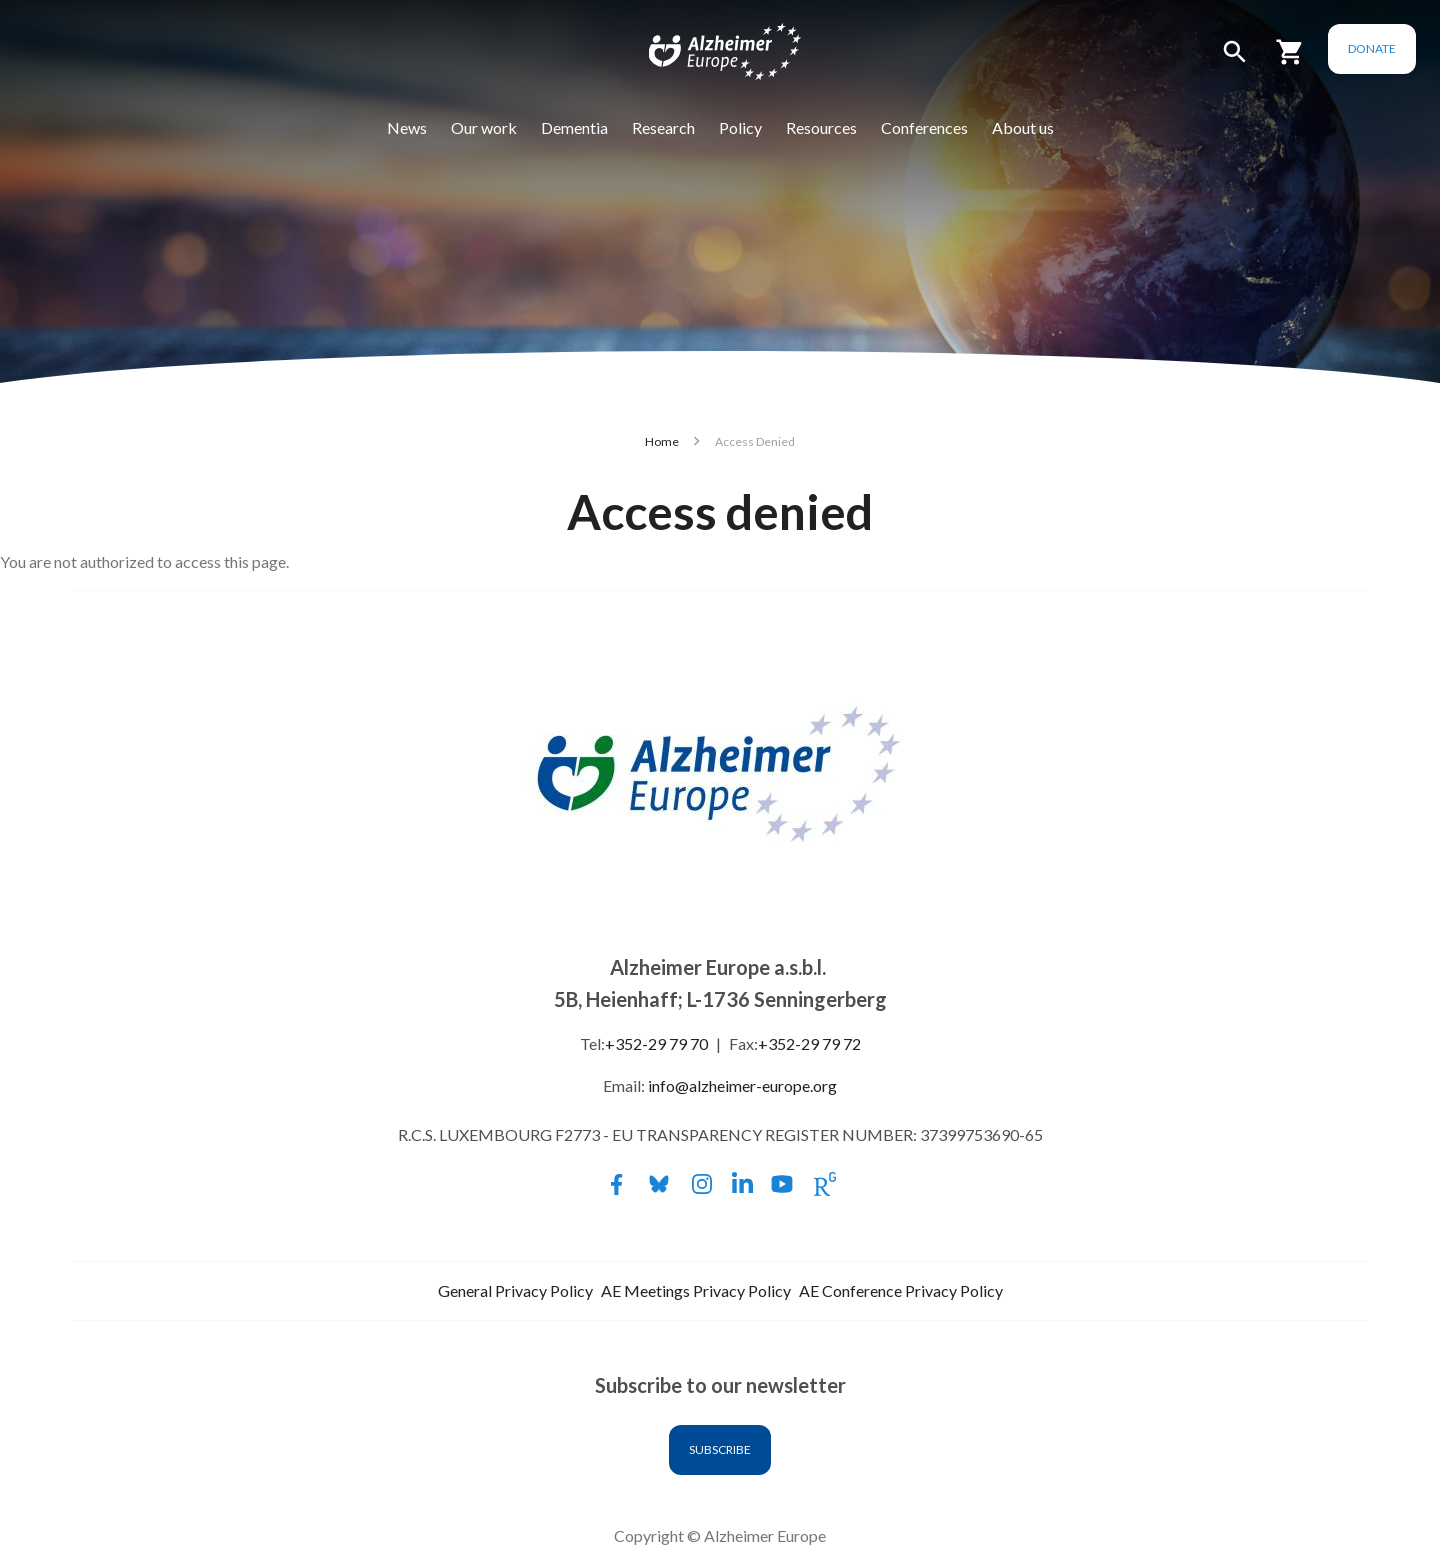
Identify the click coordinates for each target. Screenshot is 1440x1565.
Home (662, 441)
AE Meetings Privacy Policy (696, 1290)
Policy (740, 127)
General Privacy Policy (515, 1290)
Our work (484, 127)
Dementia (574, 127)
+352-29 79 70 (656, 1043)
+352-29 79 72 (809, 1043)
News (407, 127)
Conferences (924, 127)
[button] (1235, 60)
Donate (1372, 48)
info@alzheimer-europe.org (742, 1085)
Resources (821, 127)
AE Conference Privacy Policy (901, 1290)
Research (663, 127)
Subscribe (720, 1449)
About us (1023, 127)
